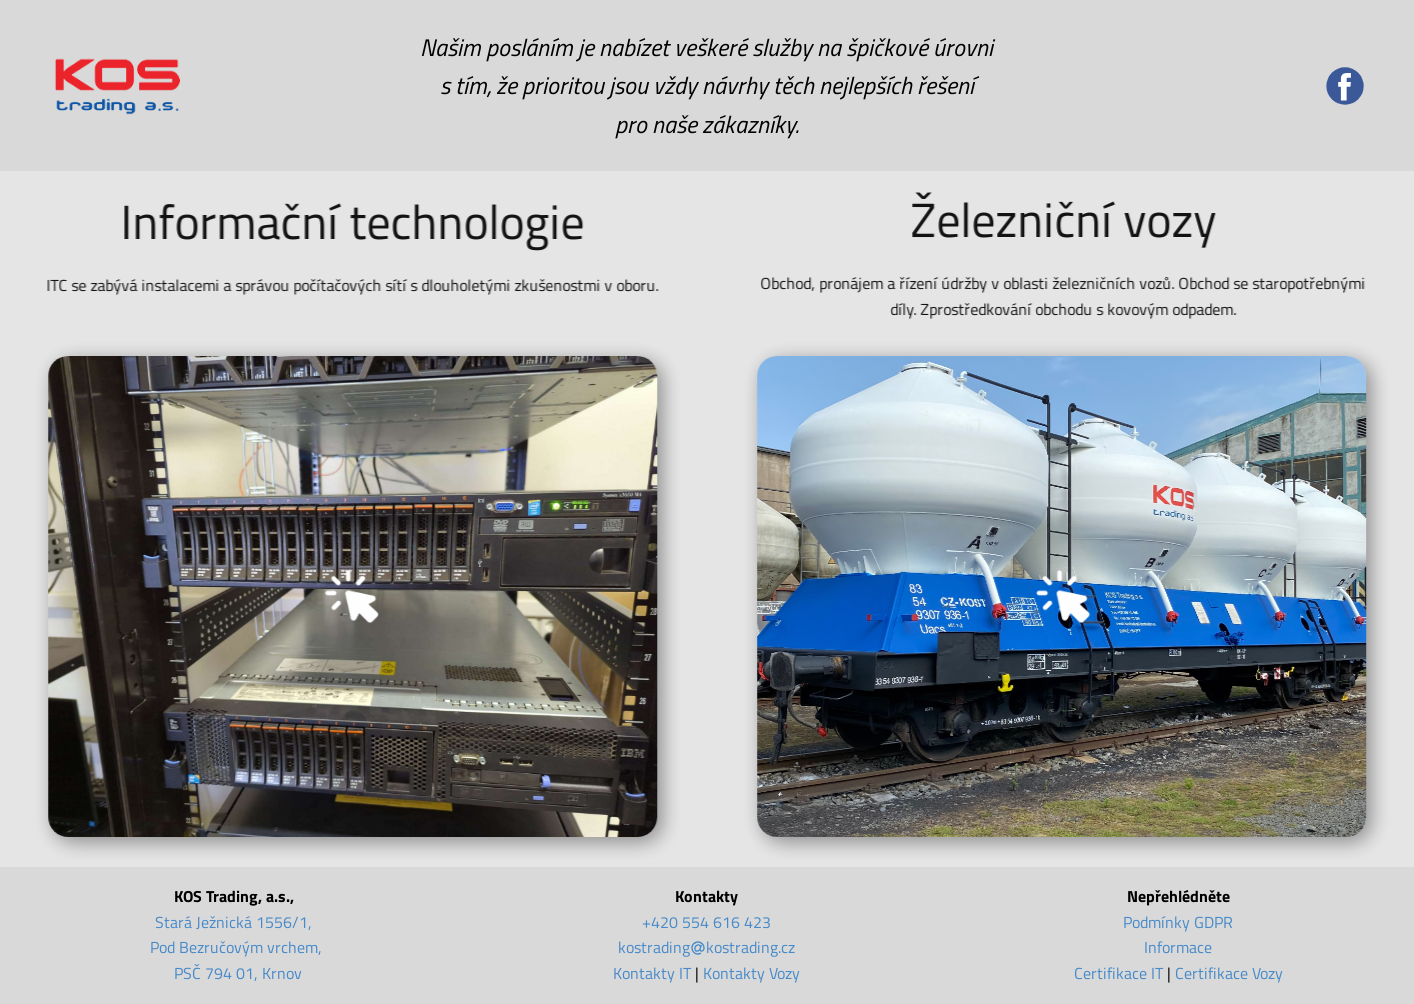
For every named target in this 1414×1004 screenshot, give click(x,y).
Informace (1178, 947)
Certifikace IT (1118, 973)
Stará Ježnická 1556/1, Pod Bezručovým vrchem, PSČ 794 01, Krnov (236, 947)
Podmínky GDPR (1178, 922)
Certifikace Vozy (1229, 973)
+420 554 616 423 (706, 922)
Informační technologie (344, 221)
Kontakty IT (652, 973)
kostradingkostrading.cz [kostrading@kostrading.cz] (706, 947)
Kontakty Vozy (751, 973)
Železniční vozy (1075, 219)
